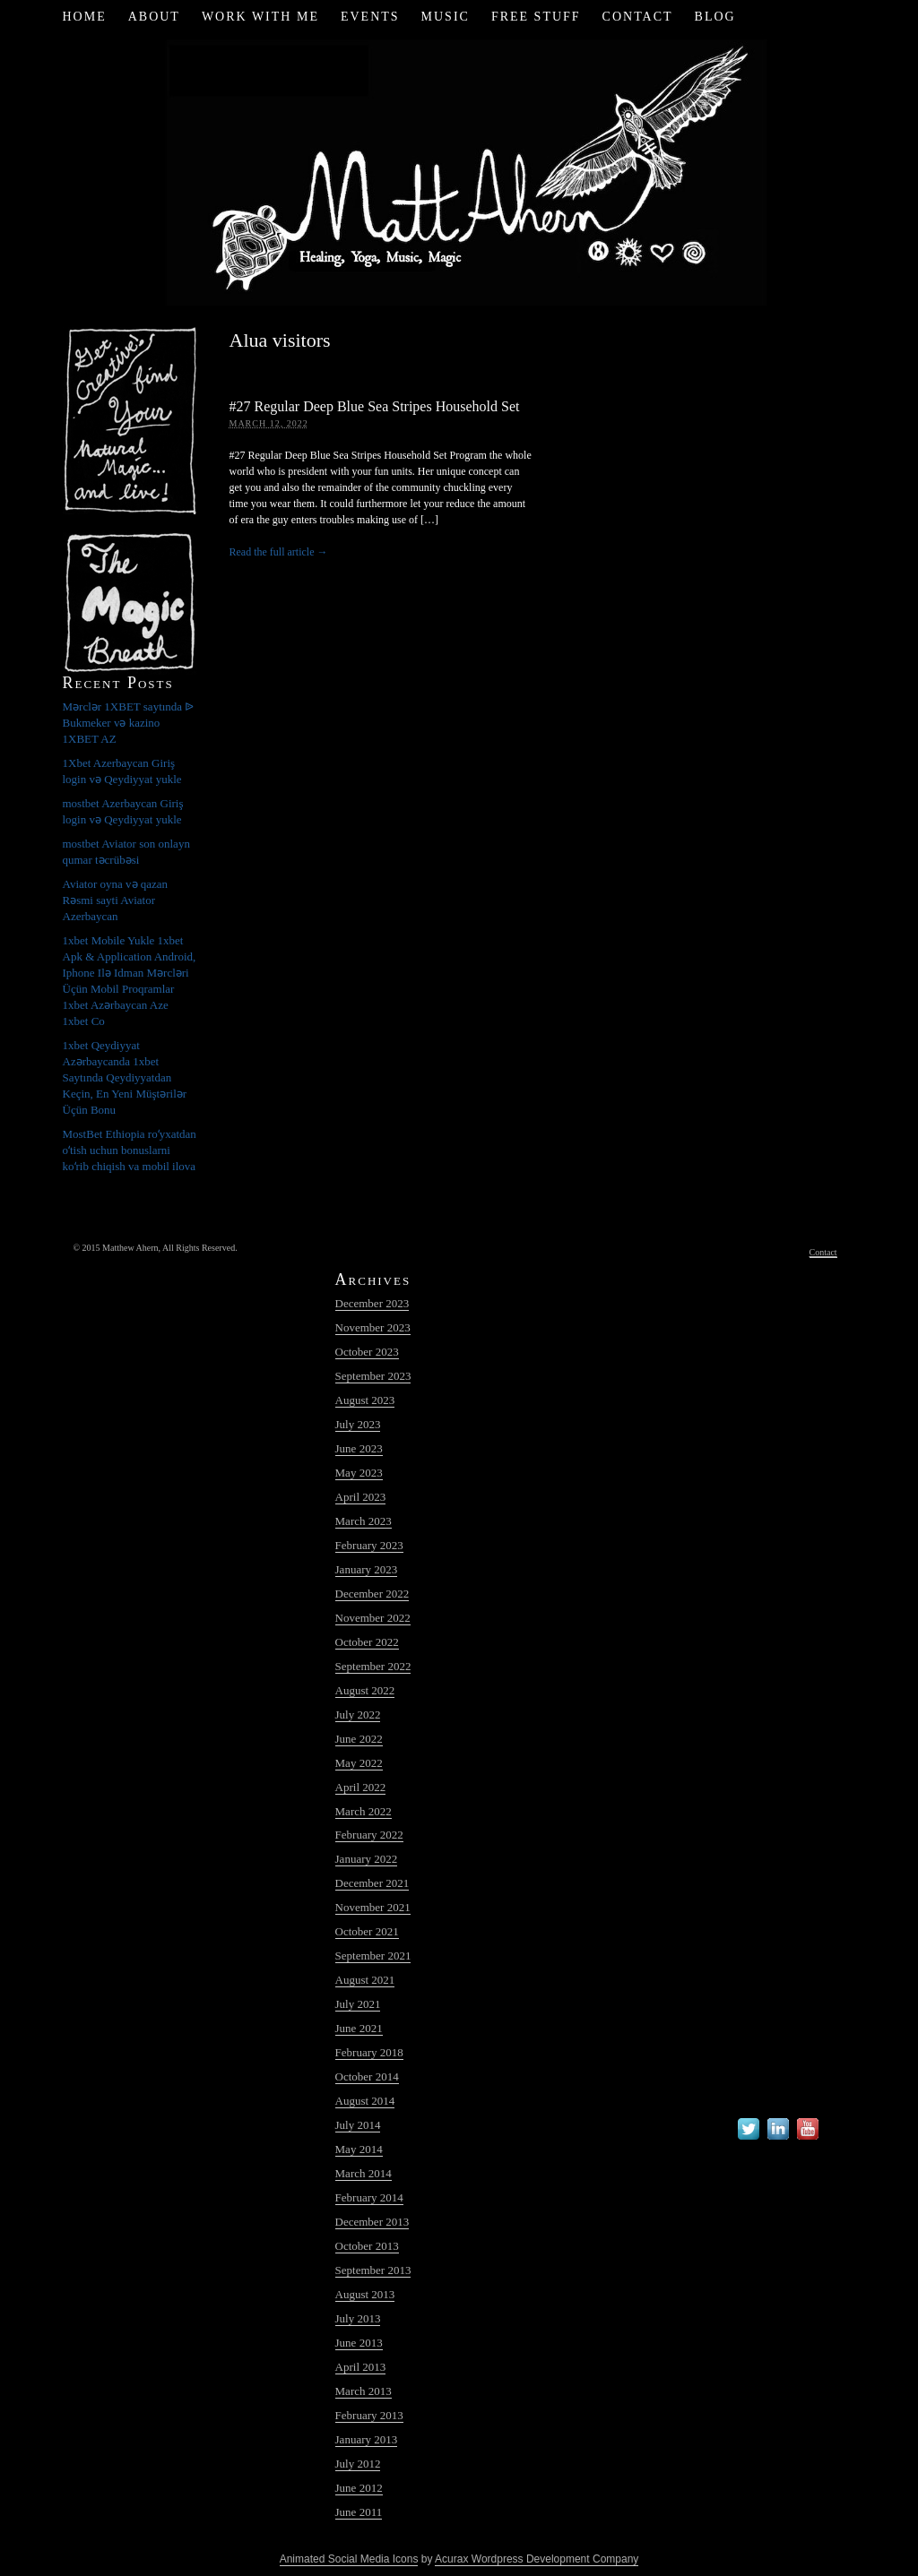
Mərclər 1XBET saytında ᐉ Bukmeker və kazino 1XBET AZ (129, 722)
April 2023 (360, 1496)
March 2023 (363, 1521)
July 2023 (358, 1424)
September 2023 (373, 1376)
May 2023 (359, 1472)
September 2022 (373, 1666)
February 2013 (369, 2415)
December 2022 (372, 1593)
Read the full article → (279, 552)
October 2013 (367, 2246)
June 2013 (359, 2342)
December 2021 (372, 1883)
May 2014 (359, 2149)
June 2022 (359, 1738)
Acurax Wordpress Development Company (536, 2559)
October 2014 (367, 2076)
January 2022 (366, 1858)
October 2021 (367, 1931)
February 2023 (369, 1545)
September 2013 (373, 2270)
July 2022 (358, 1714)
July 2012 (358, 2463)
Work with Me (260, 16)
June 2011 (359, 2512)
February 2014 (369, 2197)
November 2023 (373, 1327)
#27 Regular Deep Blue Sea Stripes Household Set (375, 406)
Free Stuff (536, 16)
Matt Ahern (459, 170)
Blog (715, 16)
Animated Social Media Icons (349, 2559)
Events (370, 16)
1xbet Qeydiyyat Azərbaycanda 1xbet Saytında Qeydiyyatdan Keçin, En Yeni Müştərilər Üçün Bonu (125, 1077)
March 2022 (363, 1811)
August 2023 (365, 1400)
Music (445, 16)
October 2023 (367, 1351)
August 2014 (365, 2100)
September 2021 (373, 1955)
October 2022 (367, 1642)
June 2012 (359, 2487)
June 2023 (359, 1448)
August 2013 (365, 2294)
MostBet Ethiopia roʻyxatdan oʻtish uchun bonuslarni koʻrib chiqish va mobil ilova (129, 1150)
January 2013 (366, 2439)
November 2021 (373, 1907)
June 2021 (359, 2028)
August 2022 (365, 1690)
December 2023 (372, 1303)
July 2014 (358, 2125)
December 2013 (372, 2221)
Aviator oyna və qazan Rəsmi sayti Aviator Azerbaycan (116, 900)
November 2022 (373, 1617)
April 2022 (360, 1787)
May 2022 (359, 1763)
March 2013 (363, 2391)
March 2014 (363, 2173)
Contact (637, 16)
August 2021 (365, 1979)
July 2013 (358, 2318)
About (154, 16)
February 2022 (369, 1834)
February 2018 (369, 2052)
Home (84, 16)
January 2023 (366, 1569)
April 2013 (360, 2367)
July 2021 (358, 2004)
